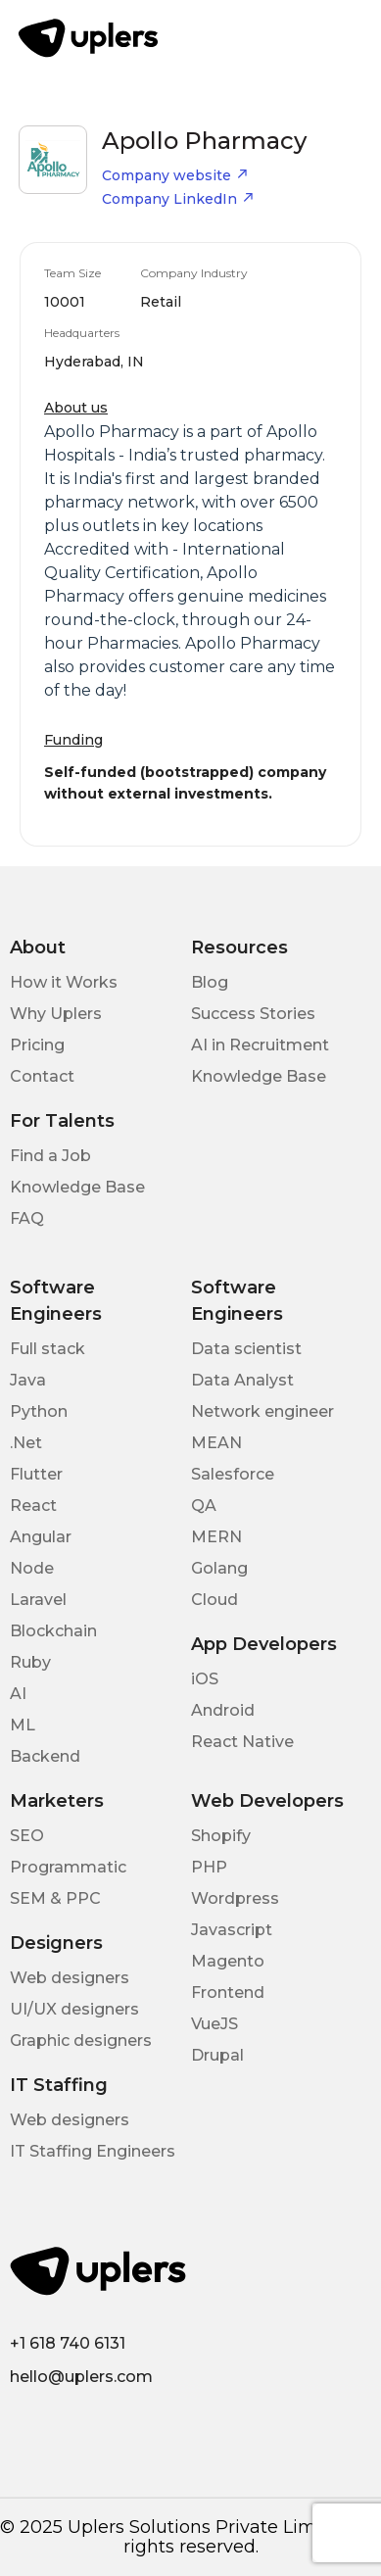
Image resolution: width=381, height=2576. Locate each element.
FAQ (27, 1218)
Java (28, 1380)
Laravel (38, 1599)
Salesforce (232, 1474)
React (33, 1505)
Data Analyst (242, 1380)
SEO (27, 1835)
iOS (204, 1679)
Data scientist (246, 1348)
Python (39, 1411)
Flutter (36, 1474)
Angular (40, 1537)
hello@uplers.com (81, 2376)
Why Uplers (56, 1013)
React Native (242, 1741)
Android (223, 1710)
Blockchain (53, 1631)
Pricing (37, 1045)
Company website (175, 175)
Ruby (30, 1662)
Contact (42, 1076)
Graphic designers (81, 2040)
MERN (216, 1537)
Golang (219, 1568)
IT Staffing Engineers (92, 2151)
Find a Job (50, 1155)
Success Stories (253, 1013)
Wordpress (235, 1898)
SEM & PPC (55, 1898)
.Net (26, 1443)
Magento (227, 1961)
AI (18, 1693)
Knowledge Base (258, 1076)
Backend (45, 1756)
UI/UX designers (74, 2009)
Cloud (214, 1599)
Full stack (47, 1348)
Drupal (217, 2055)
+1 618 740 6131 (67, 2343)
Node (32, 1568)
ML (22, 1725)
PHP (209, 1867)
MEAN (216, 1443)
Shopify (221, 1835)
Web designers (69, 1977)
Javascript (231, 1929)
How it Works (64, 982)
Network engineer (262, 1411)
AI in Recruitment (260, 1045)
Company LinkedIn (178, 199)
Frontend (227, 1992)
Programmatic (68, 1867)
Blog (209, 982)
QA (203, 1505)
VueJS (214, 2024)
